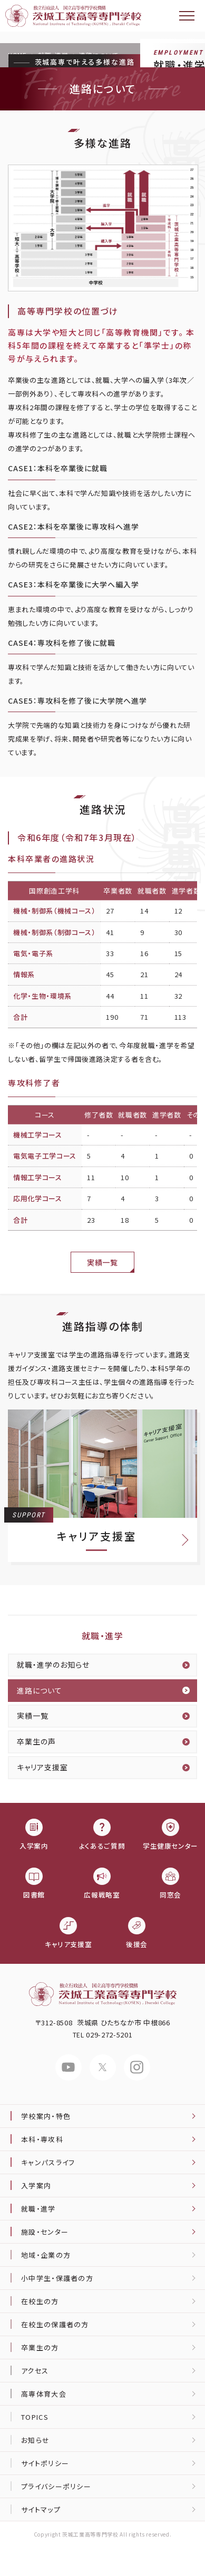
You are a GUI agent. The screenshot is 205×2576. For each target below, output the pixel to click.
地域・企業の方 (46, 2255)
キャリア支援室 (42, 1767)
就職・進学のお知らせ (53, 1664)
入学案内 (36, 2185)
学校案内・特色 (46, 2116)
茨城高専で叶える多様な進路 (85, 62)
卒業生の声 (36, 1741)
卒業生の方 (40, 2347)
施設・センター (45, 2232)
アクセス (34, 2371)
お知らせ (35, 2440)
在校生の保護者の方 (55, 2324)
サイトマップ (41, 2509)
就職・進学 (103, 1635)
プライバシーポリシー (56, 2486)
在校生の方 (40, 2301)
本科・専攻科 (42, 2139)
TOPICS (34, 2417)
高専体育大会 (43, 2394)
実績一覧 (102, 1262)
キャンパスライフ (48, 2162)
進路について (39, 1690)
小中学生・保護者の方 (57, 2278)
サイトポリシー (45, 2463)
